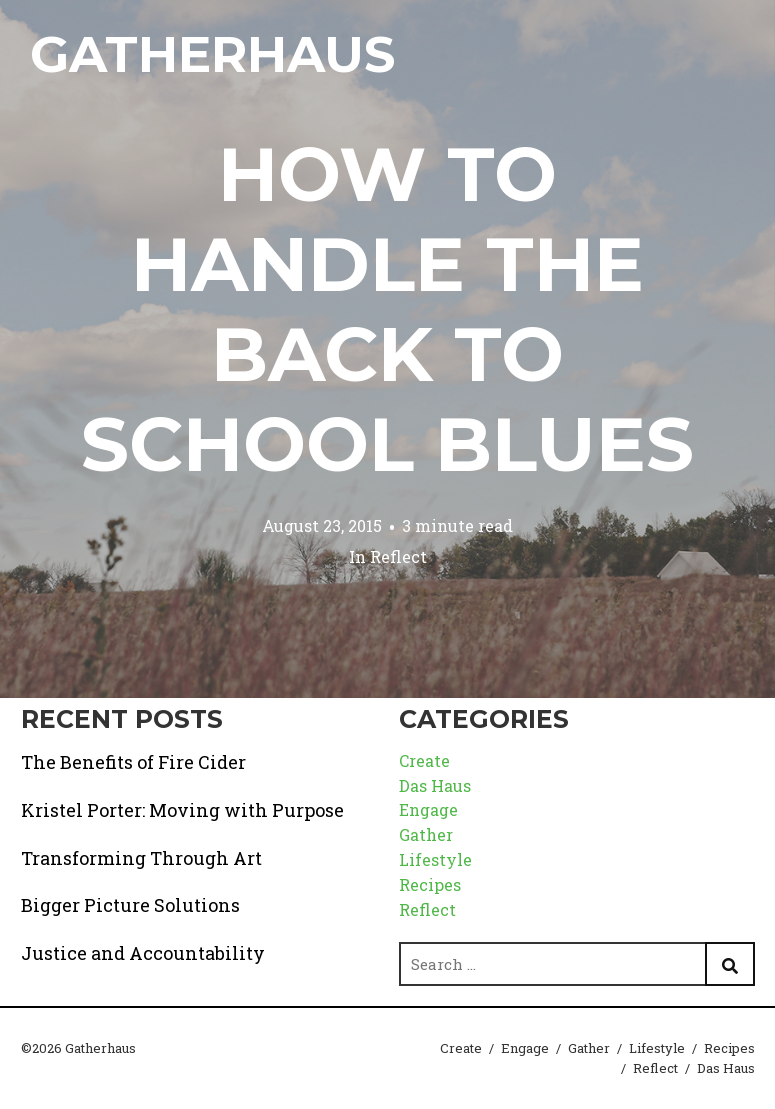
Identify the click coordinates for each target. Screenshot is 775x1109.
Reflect (398, 556)
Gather (426, 834)
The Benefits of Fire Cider (133, 762)
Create (424, 760)
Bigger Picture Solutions (130, 905)
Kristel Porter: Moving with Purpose (182, 810)
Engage (428, 809)
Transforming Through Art (141, 858)
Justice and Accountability (143, 953)
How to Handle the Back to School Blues (387, 309)
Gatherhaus (212, 54)
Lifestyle (435, 859)
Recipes (430, 884)
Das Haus (435, 785)
